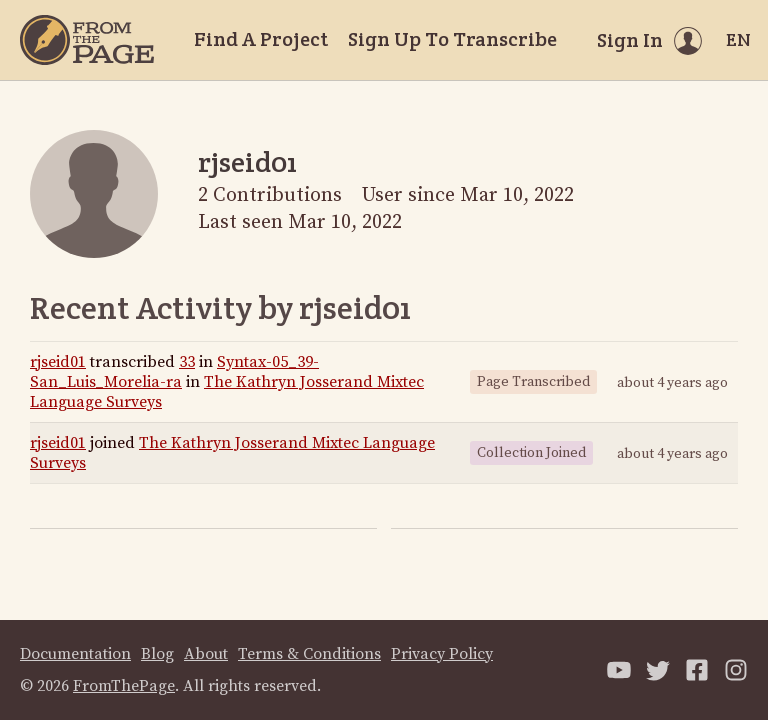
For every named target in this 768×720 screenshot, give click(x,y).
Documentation (75, 654)
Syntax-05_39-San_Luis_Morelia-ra (174, 372)
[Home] (87, 40)
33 (187, 362)
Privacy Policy (442, 654)
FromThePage (124, 686)
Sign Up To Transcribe (452, 39)
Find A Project (261, 39)
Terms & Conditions (309, 654)
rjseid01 (58, 362)
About (206, 654)
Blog (157, 654)
